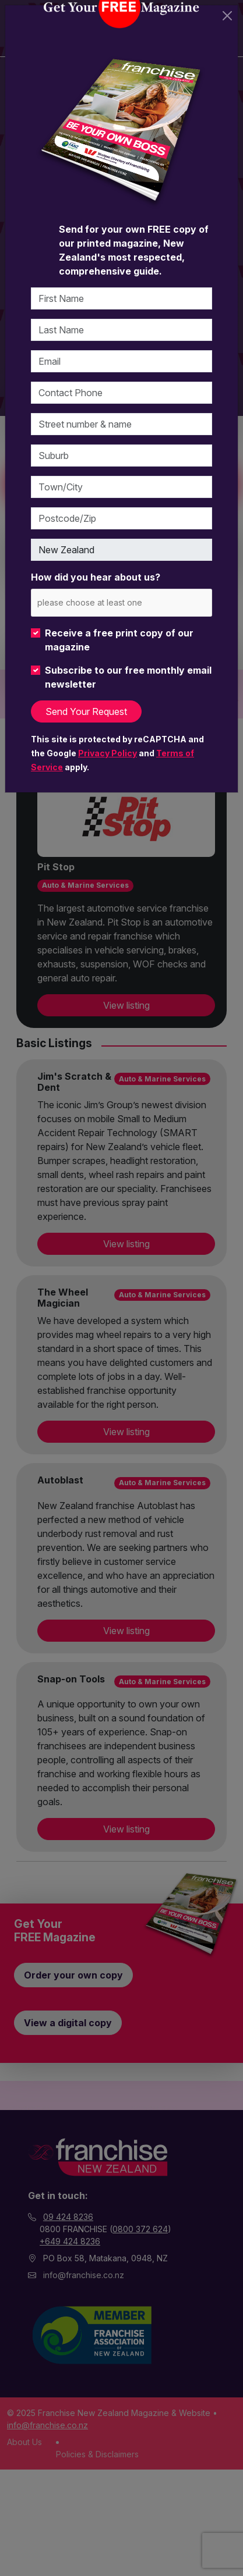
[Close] (227, 15)
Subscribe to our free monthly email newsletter (128, 677)
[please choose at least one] (107, 602)
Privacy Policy (107, 753)
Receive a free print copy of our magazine (119, 640)
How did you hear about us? (95, 577)
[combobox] (121, 602)
